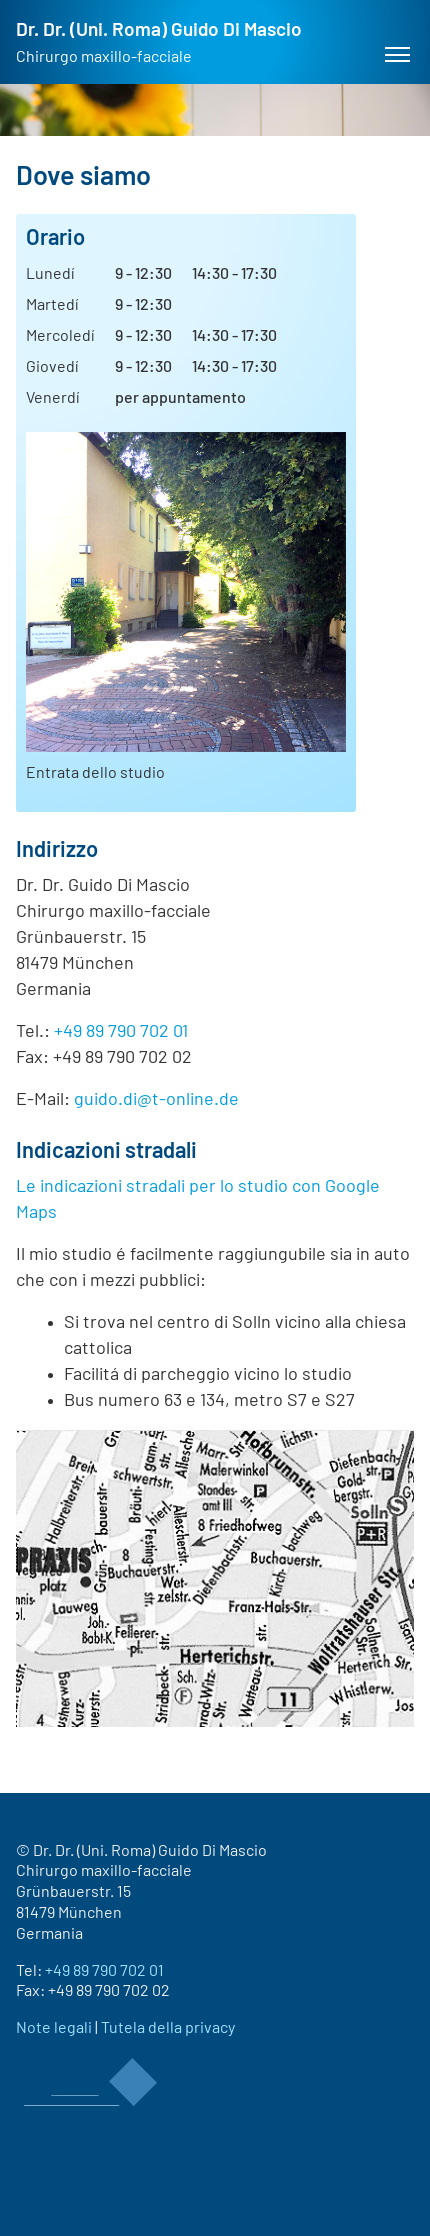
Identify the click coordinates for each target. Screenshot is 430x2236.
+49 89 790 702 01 (121, 1032)
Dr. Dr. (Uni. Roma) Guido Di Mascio (159, 43)
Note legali (54, 2028)
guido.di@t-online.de (156, 1100)
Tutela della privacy (168, 2028)
